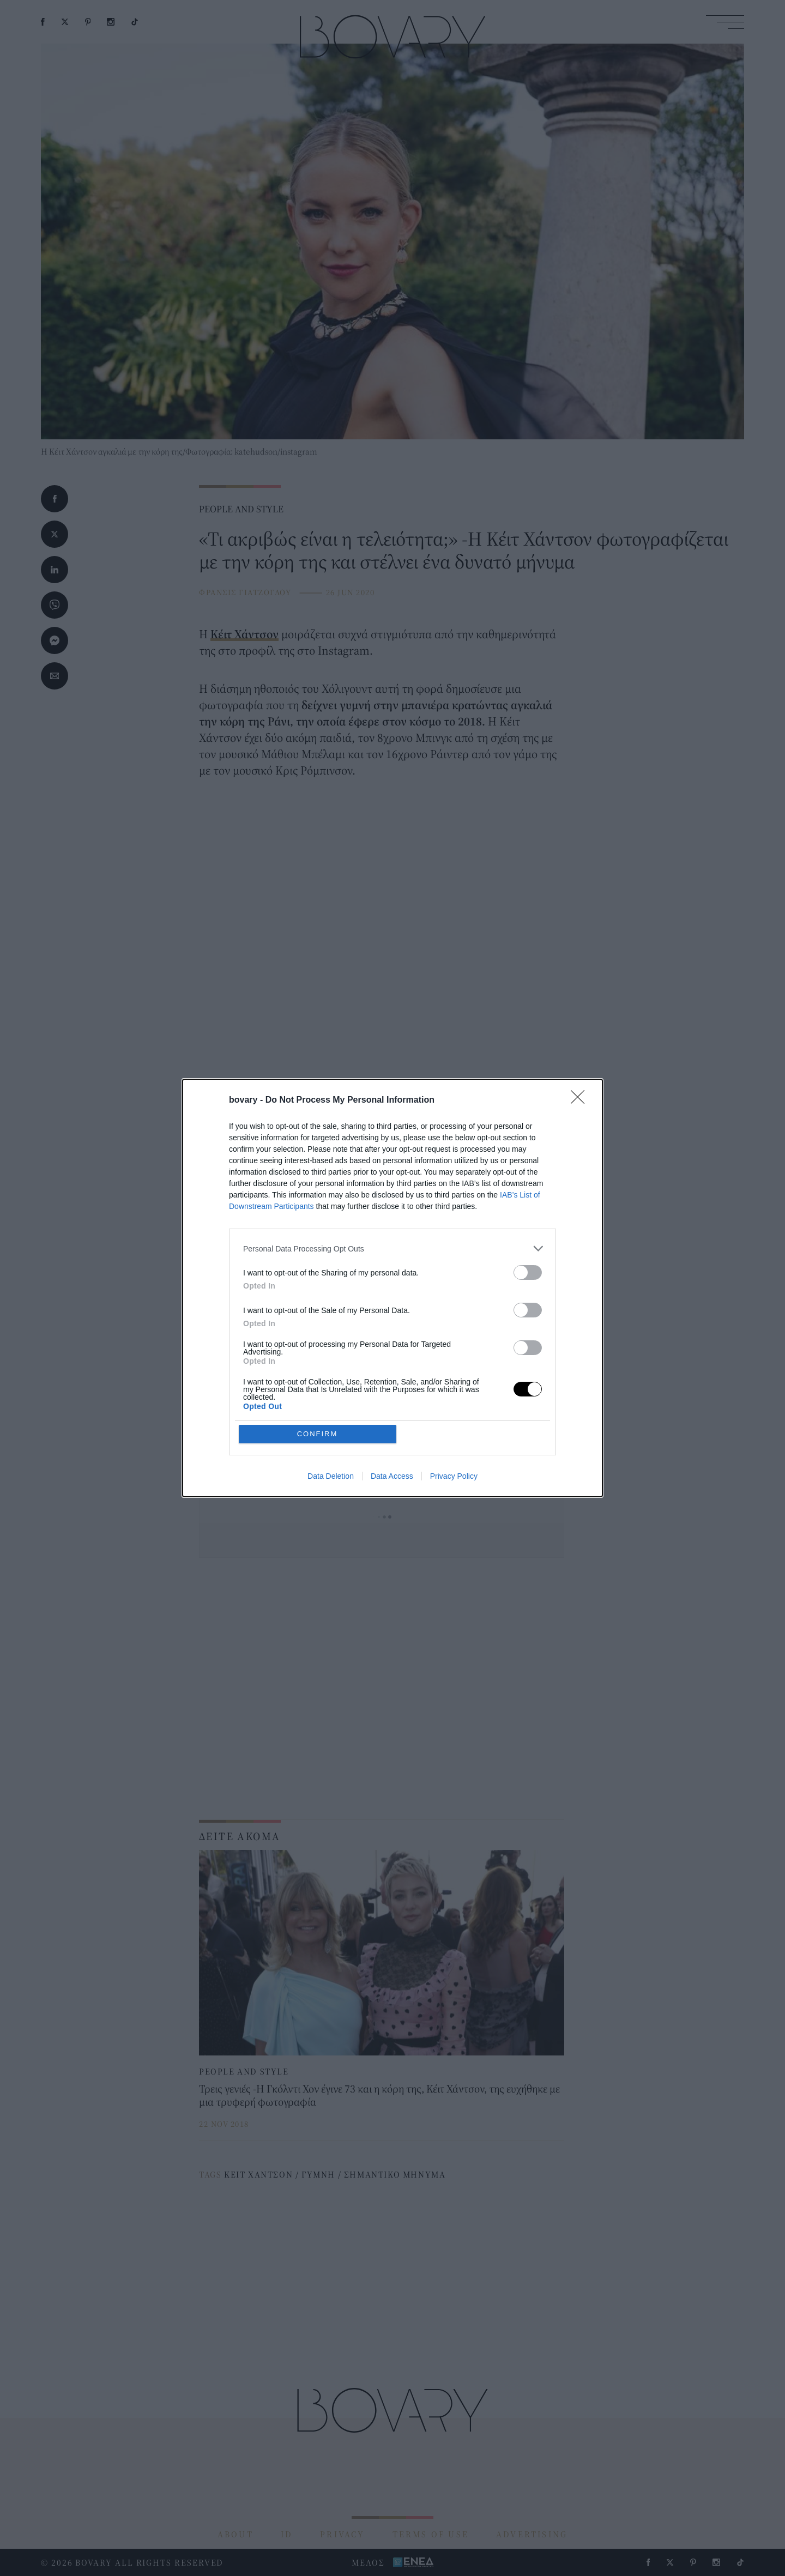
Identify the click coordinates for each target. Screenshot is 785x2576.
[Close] (581, 1100)
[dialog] (392, 1288)
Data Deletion (330, 1476)
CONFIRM (317, 1434)
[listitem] (392, 1248)
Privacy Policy (454, 1476)
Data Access (392, 1476)
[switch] (528, 1272)
